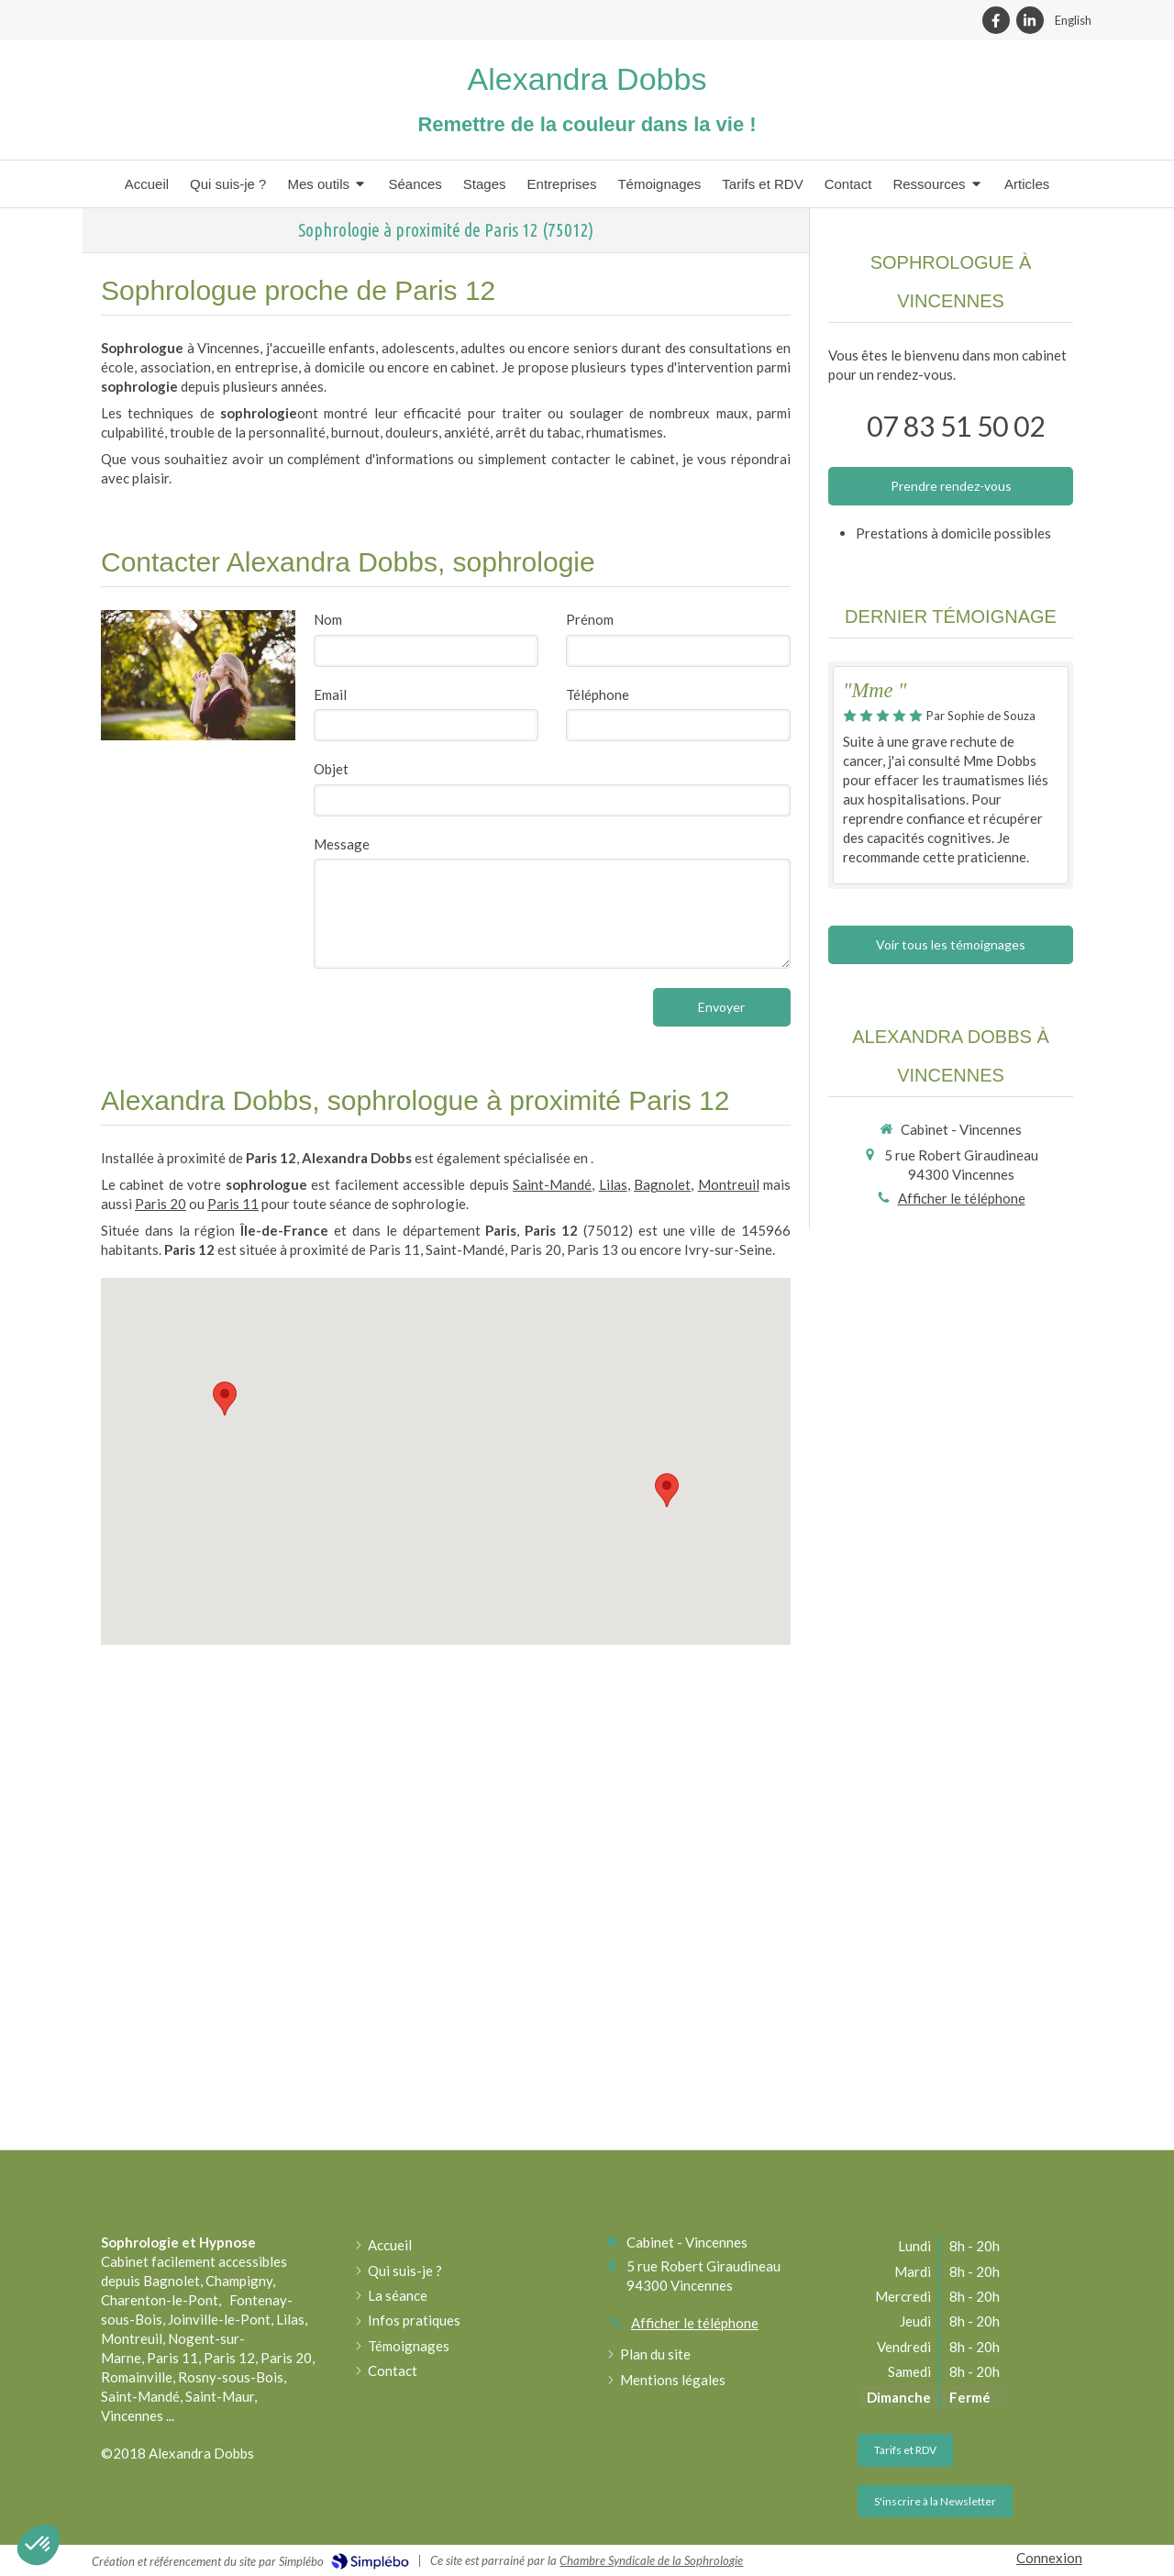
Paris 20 (160, 1203)
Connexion (1049, 2557)
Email (330, 694)
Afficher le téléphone (961, 1198)
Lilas (613, 1184)
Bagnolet (662, 1184)
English (1073, 20)
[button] (39, 2545)
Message (342, 844)
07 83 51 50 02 (956, 425)
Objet (331, 769)
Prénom (590, 619)
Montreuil (728, 1184)
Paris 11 (233, 1203)
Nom (328, 619)
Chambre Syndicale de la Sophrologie (651, 2560)
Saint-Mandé (552, 1184)
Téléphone (597, 694)
